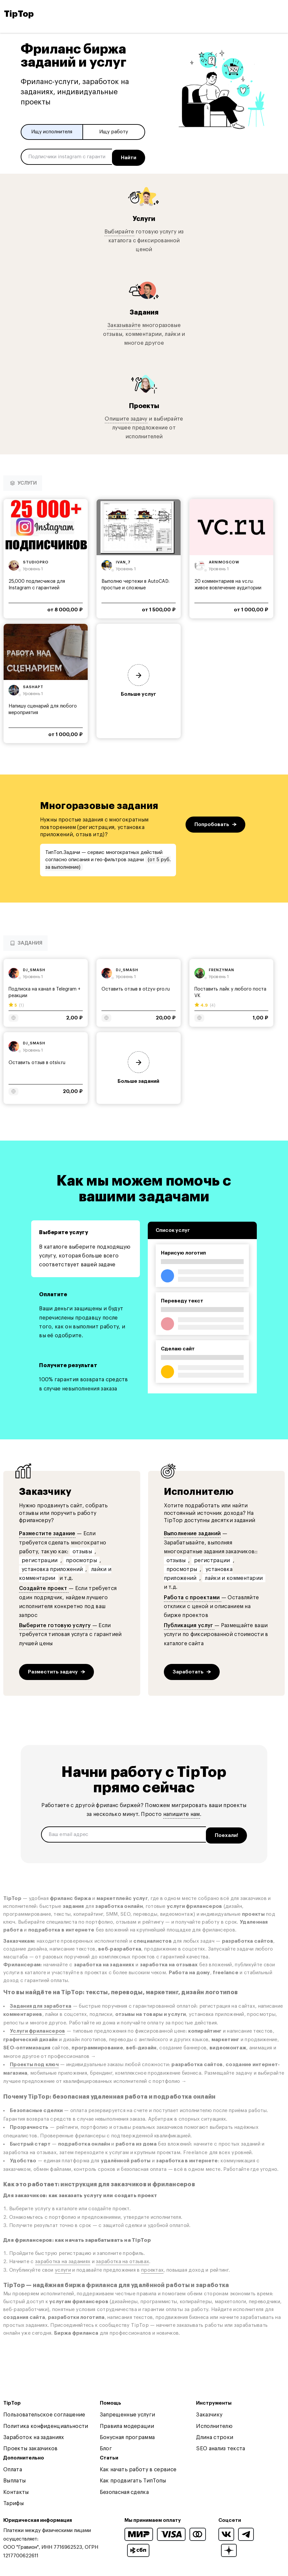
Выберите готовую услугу (55, 1623)
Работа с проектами (192, 1595)
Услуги (144, 216)
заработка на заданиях (62, 2258)
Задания (144, 310)
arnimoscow (224, 560)
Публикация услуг (189, 1623)
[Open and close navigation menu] (278, 14)
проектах (152, 2266)
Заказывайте (124, 323)
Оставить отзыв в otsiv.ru (37, 1061)
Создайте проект (44, 1586)
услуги (63, 2266)
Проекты (144, 404)
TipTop (19, 14)
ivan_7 (123, 560)
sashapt (33, 685)
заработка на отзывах (122, 2258)
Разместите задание (47, 1532)
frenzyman (221, 968)
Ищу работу (113, 131)
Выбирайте (119, 229)
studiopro (36, 560)
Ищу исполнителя (51, 131)
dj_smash (34, 968)
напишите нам (181, 1812)
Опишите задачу (126, 417)
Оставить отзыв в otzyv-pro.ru (135, 987)
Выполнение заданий (192, 1532)
